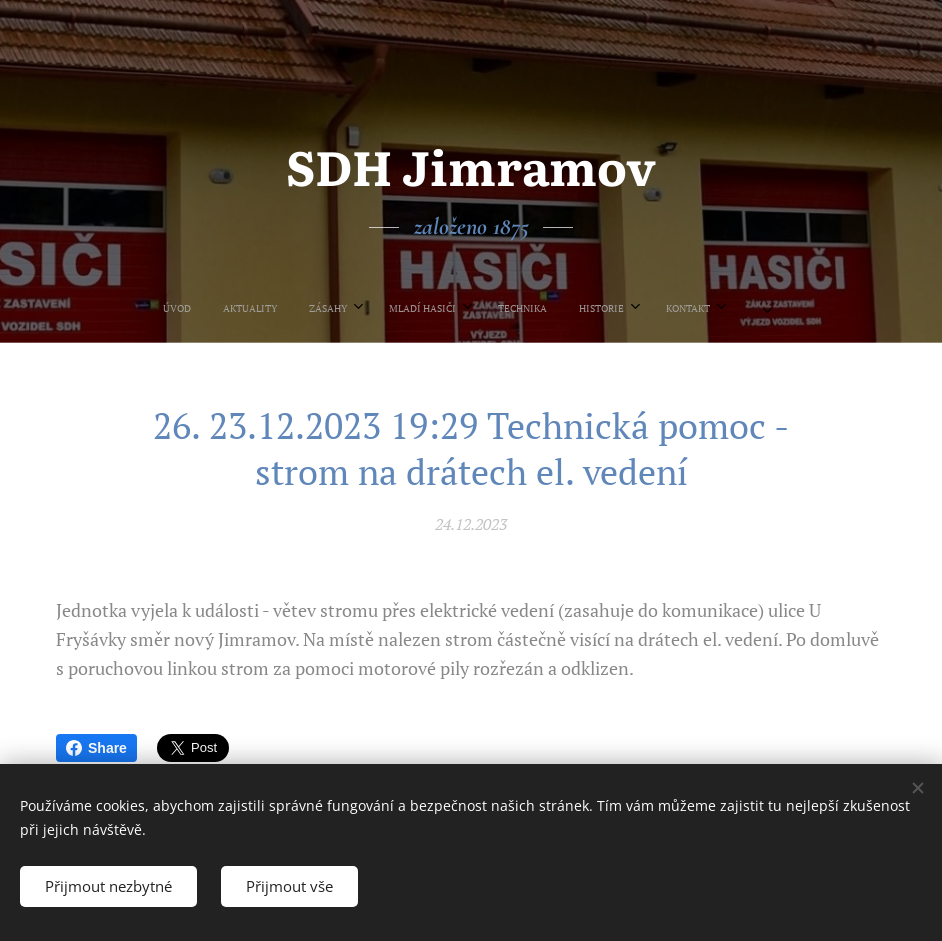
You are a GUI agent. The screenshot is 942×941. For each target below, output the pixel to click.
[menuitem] (347, 308)
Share (96, 748)
